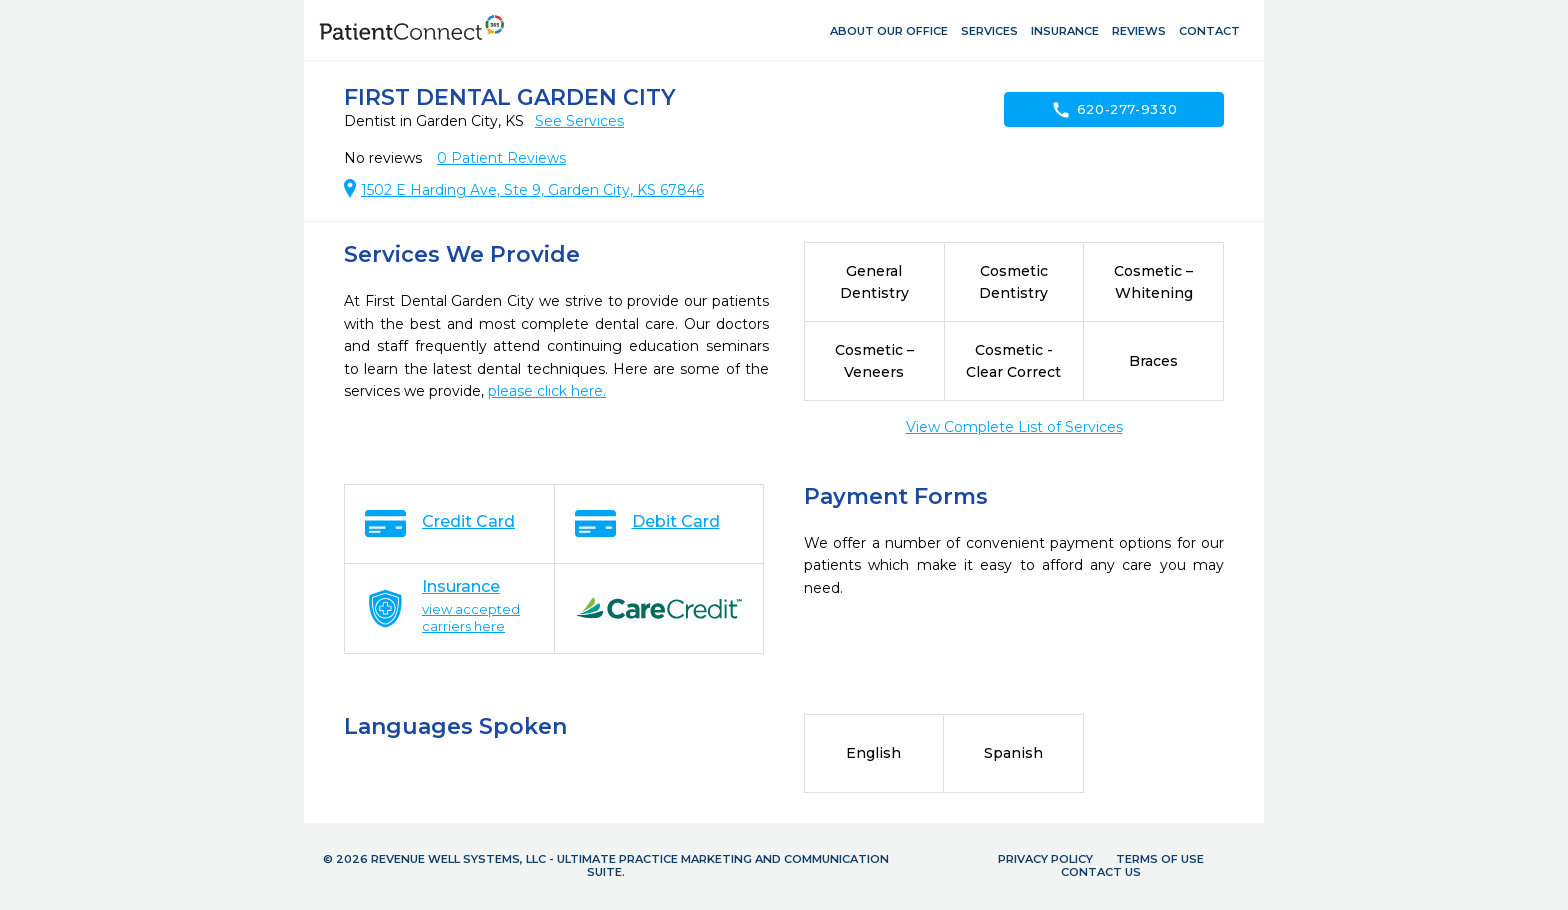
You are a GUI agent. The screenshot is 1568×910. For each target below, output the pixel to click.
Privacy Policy (1045, 859)
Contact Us (1101, 872)
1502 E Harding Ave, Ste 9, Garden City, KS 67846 (532, 190)
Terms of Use (1160, 859)
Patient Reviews (501, 158)
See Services (579, 121)
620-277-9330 (1114, 110)
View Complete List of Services (1014, 427)
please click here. (547, 391)
